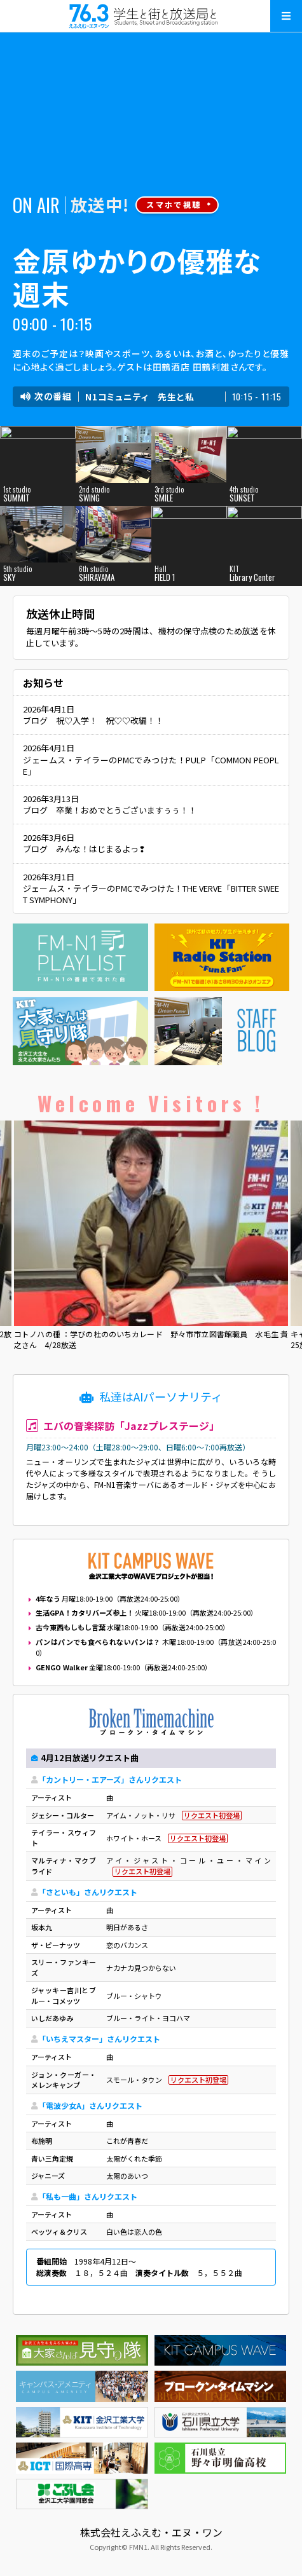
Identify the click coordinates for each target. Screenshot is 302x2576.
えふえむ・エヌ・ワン (151, 16)
